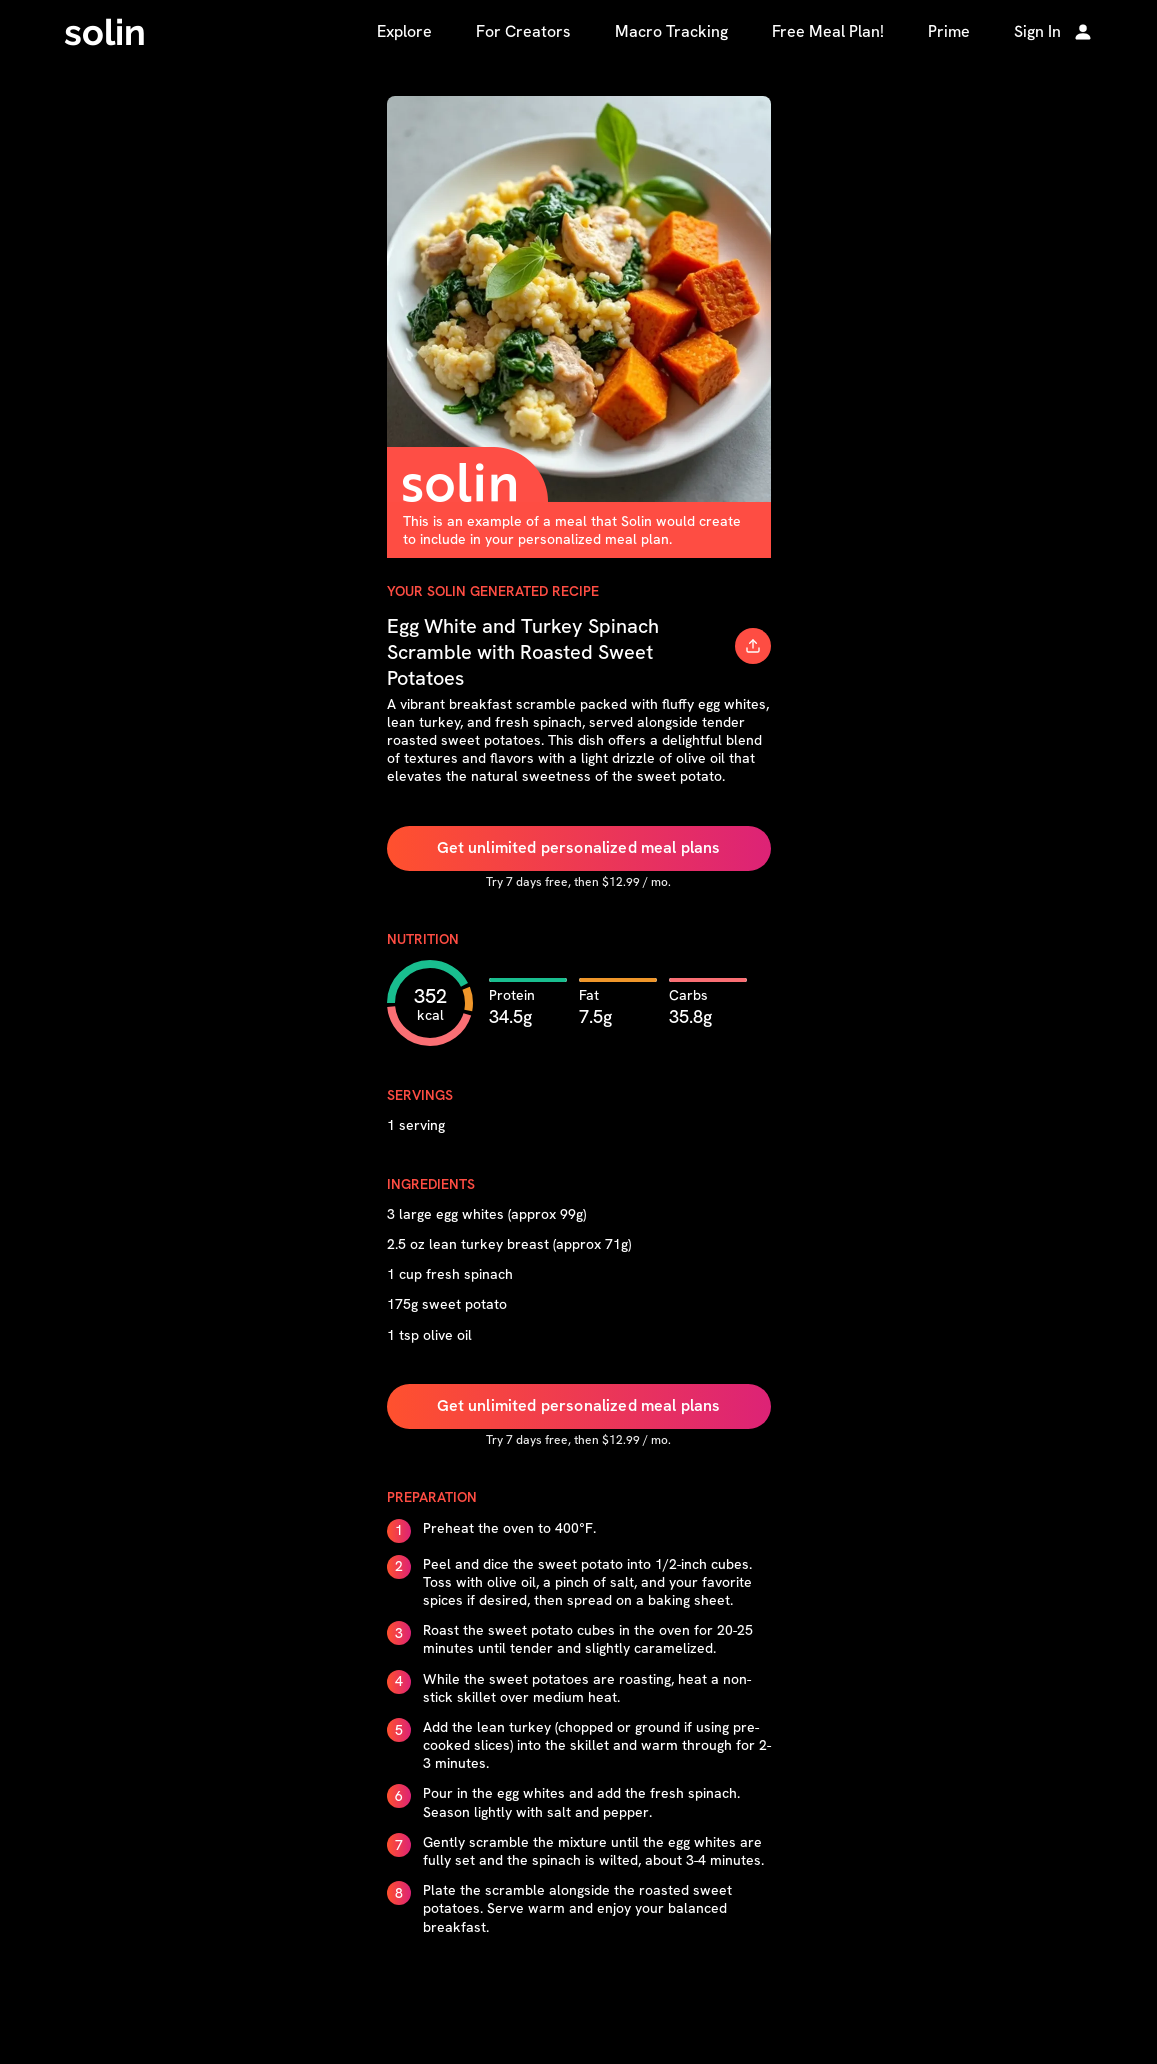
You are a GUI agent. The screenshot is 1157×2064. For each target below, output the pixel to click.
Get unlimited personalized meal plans (579, 847)
